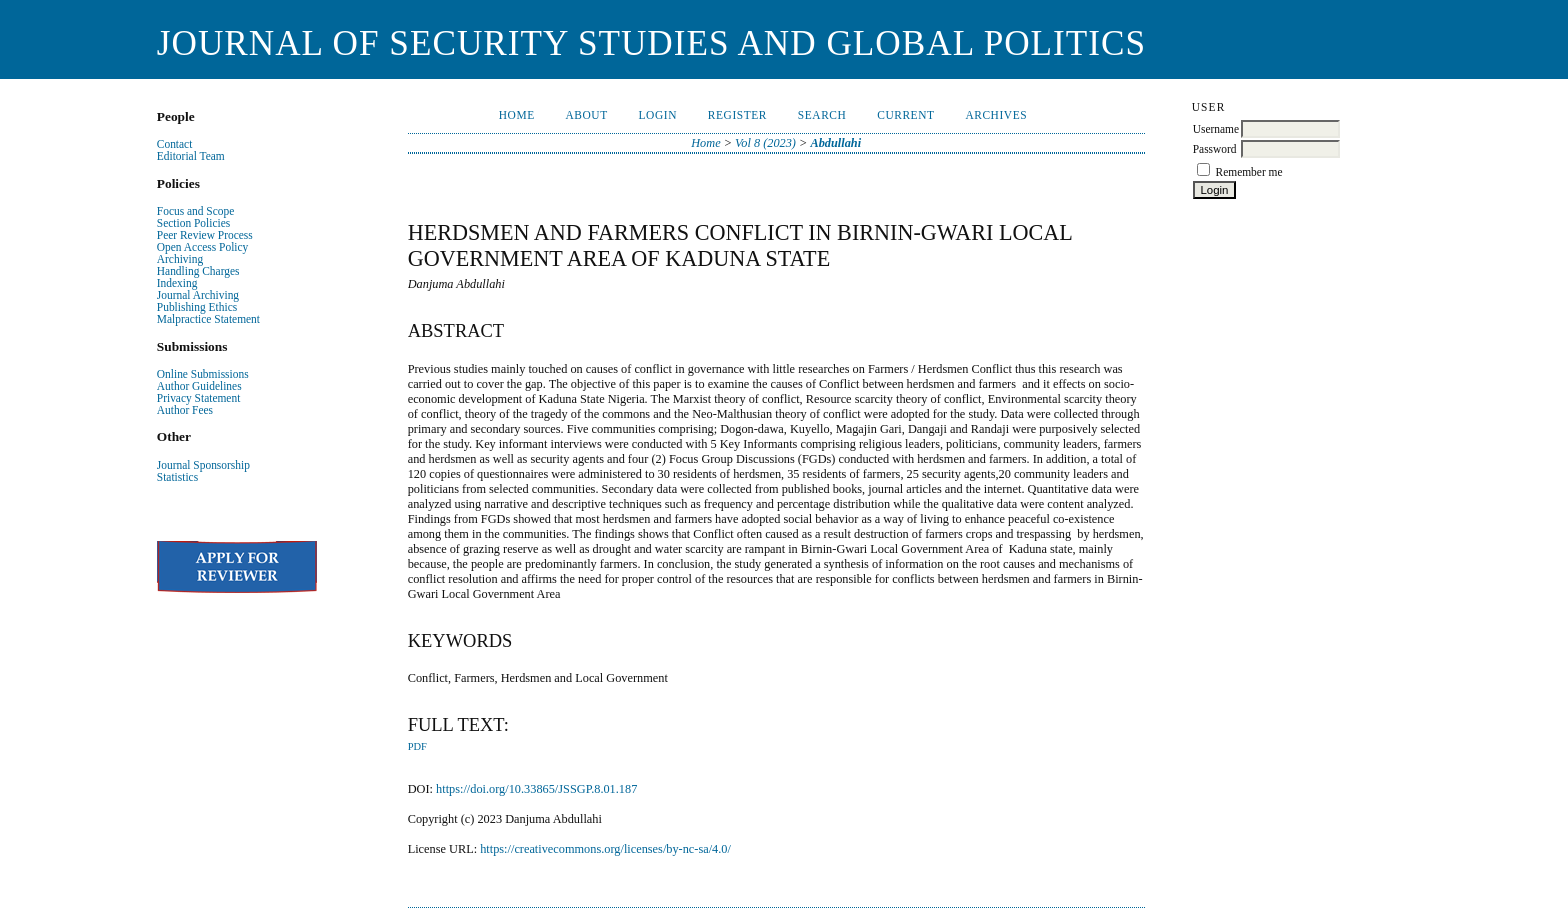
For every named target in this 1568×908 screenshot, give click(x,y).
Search (822, 115)
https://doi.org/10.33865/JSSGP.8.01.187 (536, 789)
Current (905, 115)
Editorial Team (191, 156)
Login (658, 115)
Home (517, 115)
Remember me (1249, 172)
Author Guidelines (199, 386)
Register (737, 115)
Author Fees (185, 410)
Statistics (177, 477)
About (587, 115)
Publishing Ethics (197, 307)
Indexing (177, 283)
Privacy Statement (199, 398)
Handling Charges (198, 271)
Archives (996, 115)
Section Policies (193, 223)
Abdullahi (835, 143)
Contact (175, 144)
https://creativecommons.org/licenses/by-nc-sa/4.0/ (605, 849)
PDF (417, 746)
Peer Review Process (205, 235)
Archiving (180, 259)
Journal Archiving (198, 295)
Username (1216, 129)
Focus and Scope (196, 211)
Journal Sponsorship (203, 465)
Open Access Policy (202, 247)
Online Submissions (203, 374)
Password (1215, 149)
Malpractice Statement (208, 319)
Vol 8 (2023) (765, 143)
